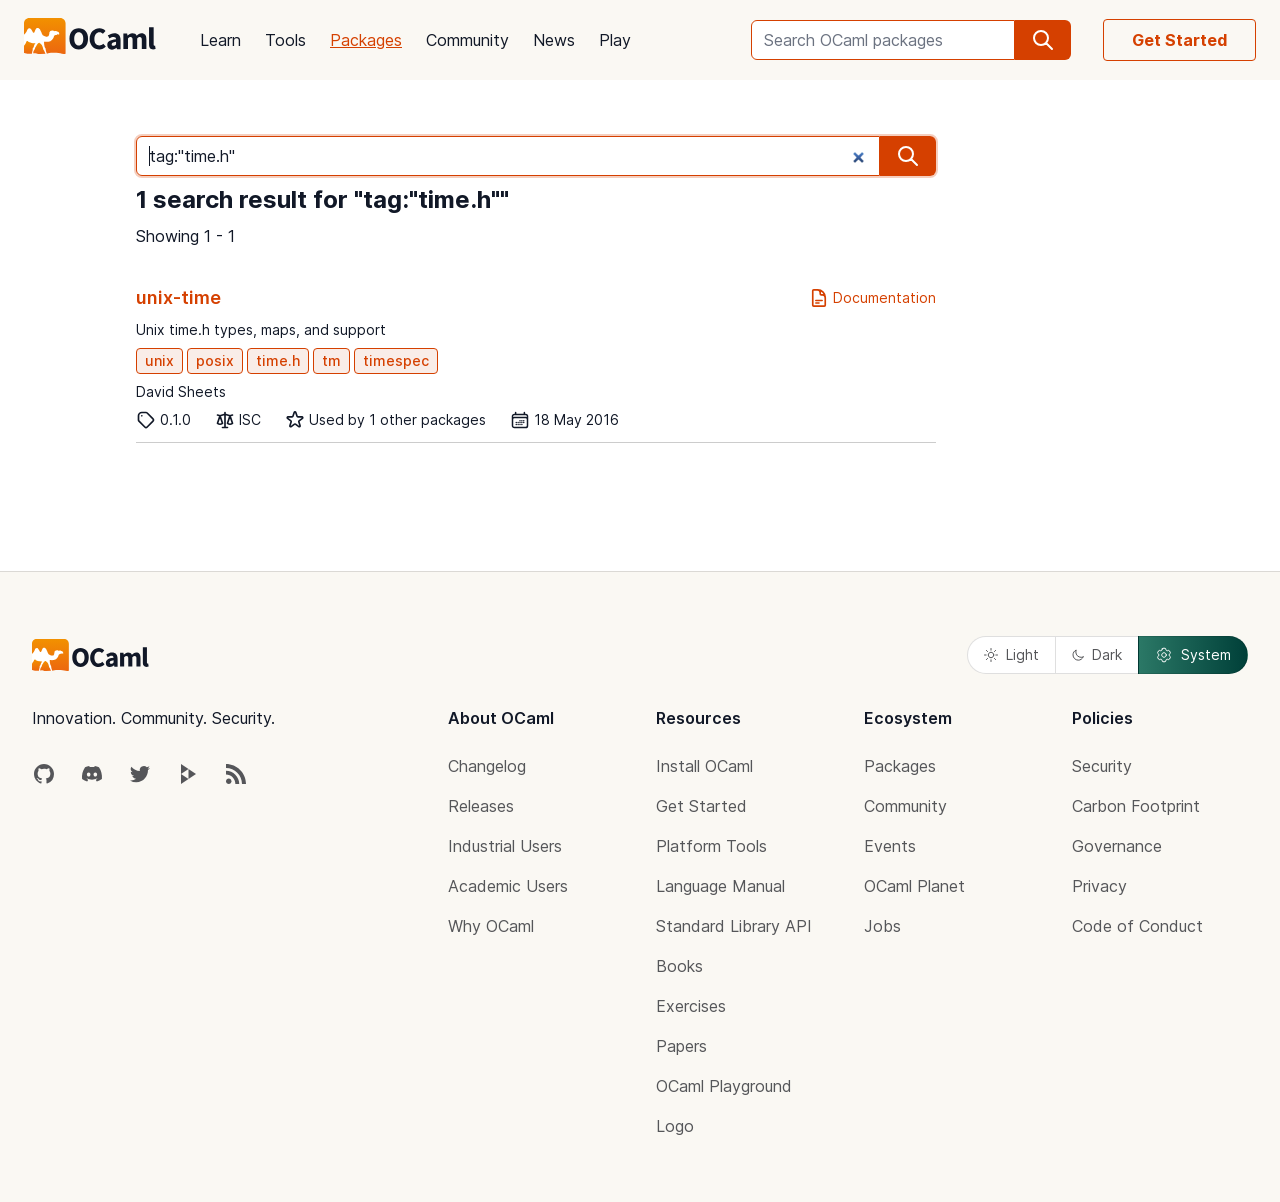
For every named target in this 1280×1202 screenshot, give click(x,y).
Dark (1097, 654)
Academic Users (508, 886)
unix (159, 360)
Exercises (691, 1006)
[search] (1043, 40)
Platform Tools (711, 846)
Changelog (487, 766)
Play (615, 40)
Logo (675, 1126)
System (1193, 655)
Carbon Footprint (1136, 806)
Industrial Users (505, 846)
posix (215, 360)
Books (679, 966)
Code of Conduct (1137, 926)
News (554, 40)
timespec (396, 360)
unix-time (178, 297)
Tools (285, 40)
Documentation (872, 298)
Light (1011, 654)
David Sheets (181, 391)
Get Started (1179, 40)
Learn (220, 40)
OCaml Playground (724, 1086)
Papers (681, 1046)
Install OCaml (704, 766)
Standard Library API (734, 926)
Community (467, 40)
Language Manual (720, 886)
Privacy (1099, 886)
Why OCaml (491, 926)
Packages (366, 40)
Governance (1117, 846)
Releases (481, 806)
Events (890, 846)
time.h (278, 360)
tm (331, 360)
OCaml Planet (914, 886)
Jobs (882, 926)
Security (1102, 766)
